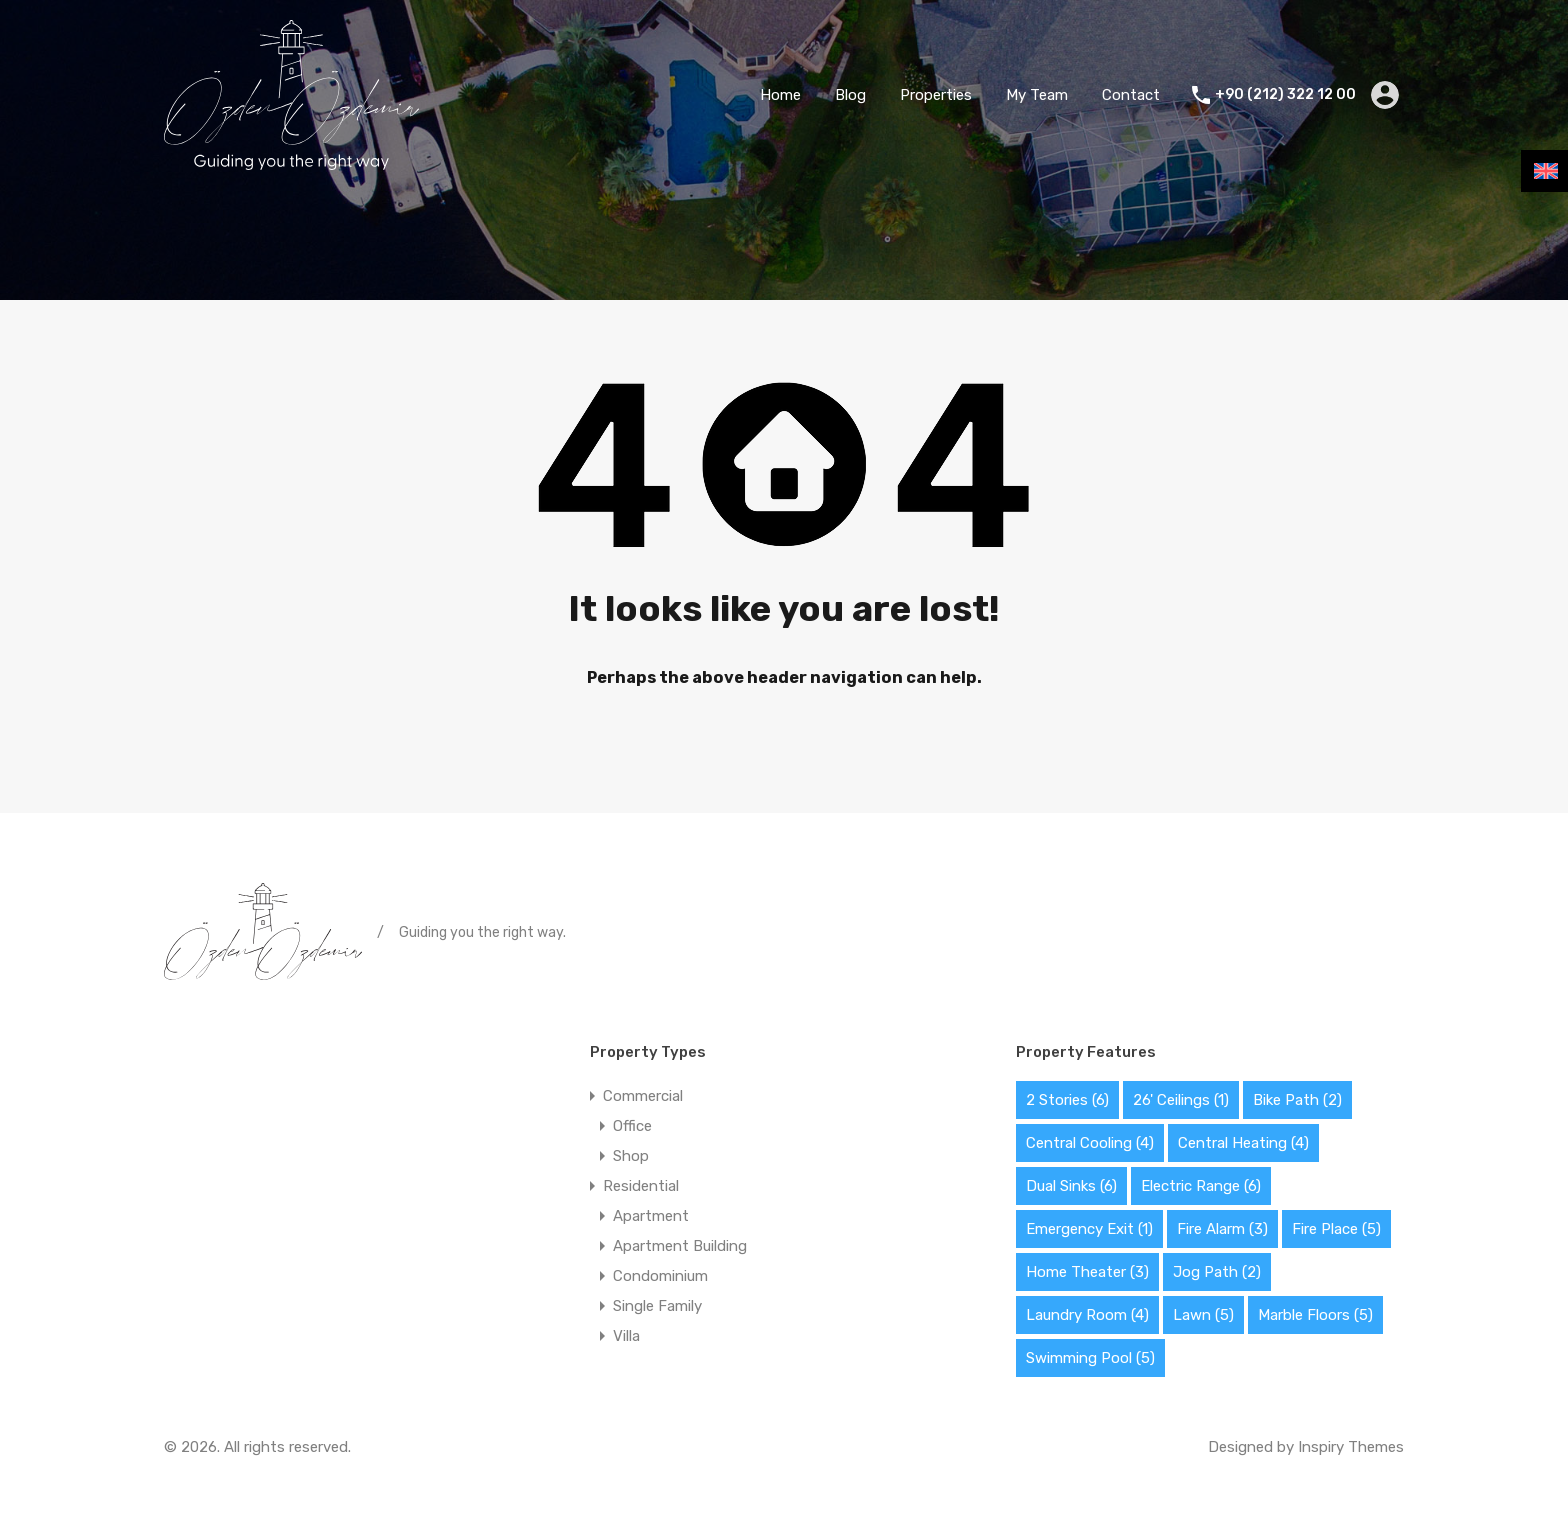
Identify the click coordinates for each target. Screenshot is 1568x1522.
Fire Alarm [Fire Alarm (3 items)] (1222, 1229)
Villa (626, 1336)
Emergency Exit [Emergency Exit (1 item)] (1089, 1229)
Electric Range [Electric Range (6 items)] (1201, 1186)
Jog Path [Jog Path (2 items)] (1217, 1272)
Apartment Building (680, 1246)
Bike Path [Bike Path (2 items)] (1297, 1100)
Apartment (651, 1216)
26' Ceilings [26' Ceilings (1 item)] (1181, 1100)
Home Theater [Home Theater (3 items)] (1087, 1272)
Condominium (660, 1276)
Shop (631, 1156)
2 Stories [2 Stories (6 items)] (1067, 1100)
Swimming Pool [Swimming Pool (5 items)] (1090, 1358)
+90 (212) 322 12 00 (1285, 95)
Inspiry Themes (1351, 1447)
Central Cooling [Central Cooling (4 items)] (1090, 1143)
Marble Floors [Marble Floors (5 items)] (1315, 1315)
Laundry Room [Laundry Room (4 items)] (1087, 1315)
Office (632, 1126)
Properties (936, 95)
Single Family (657, 1306)
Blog (850, 95)
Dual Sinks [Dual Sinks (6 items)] (1071, 1186)
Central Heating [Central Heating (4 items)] (1243, 1143)
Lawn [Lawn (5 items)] (1203, 1315)
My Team (1037, 95)
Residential (641, 1186)
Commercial (643, 1096)
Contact (1131, 95)
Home (780, 95)
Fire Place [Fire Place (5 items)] (1336, 1229)
